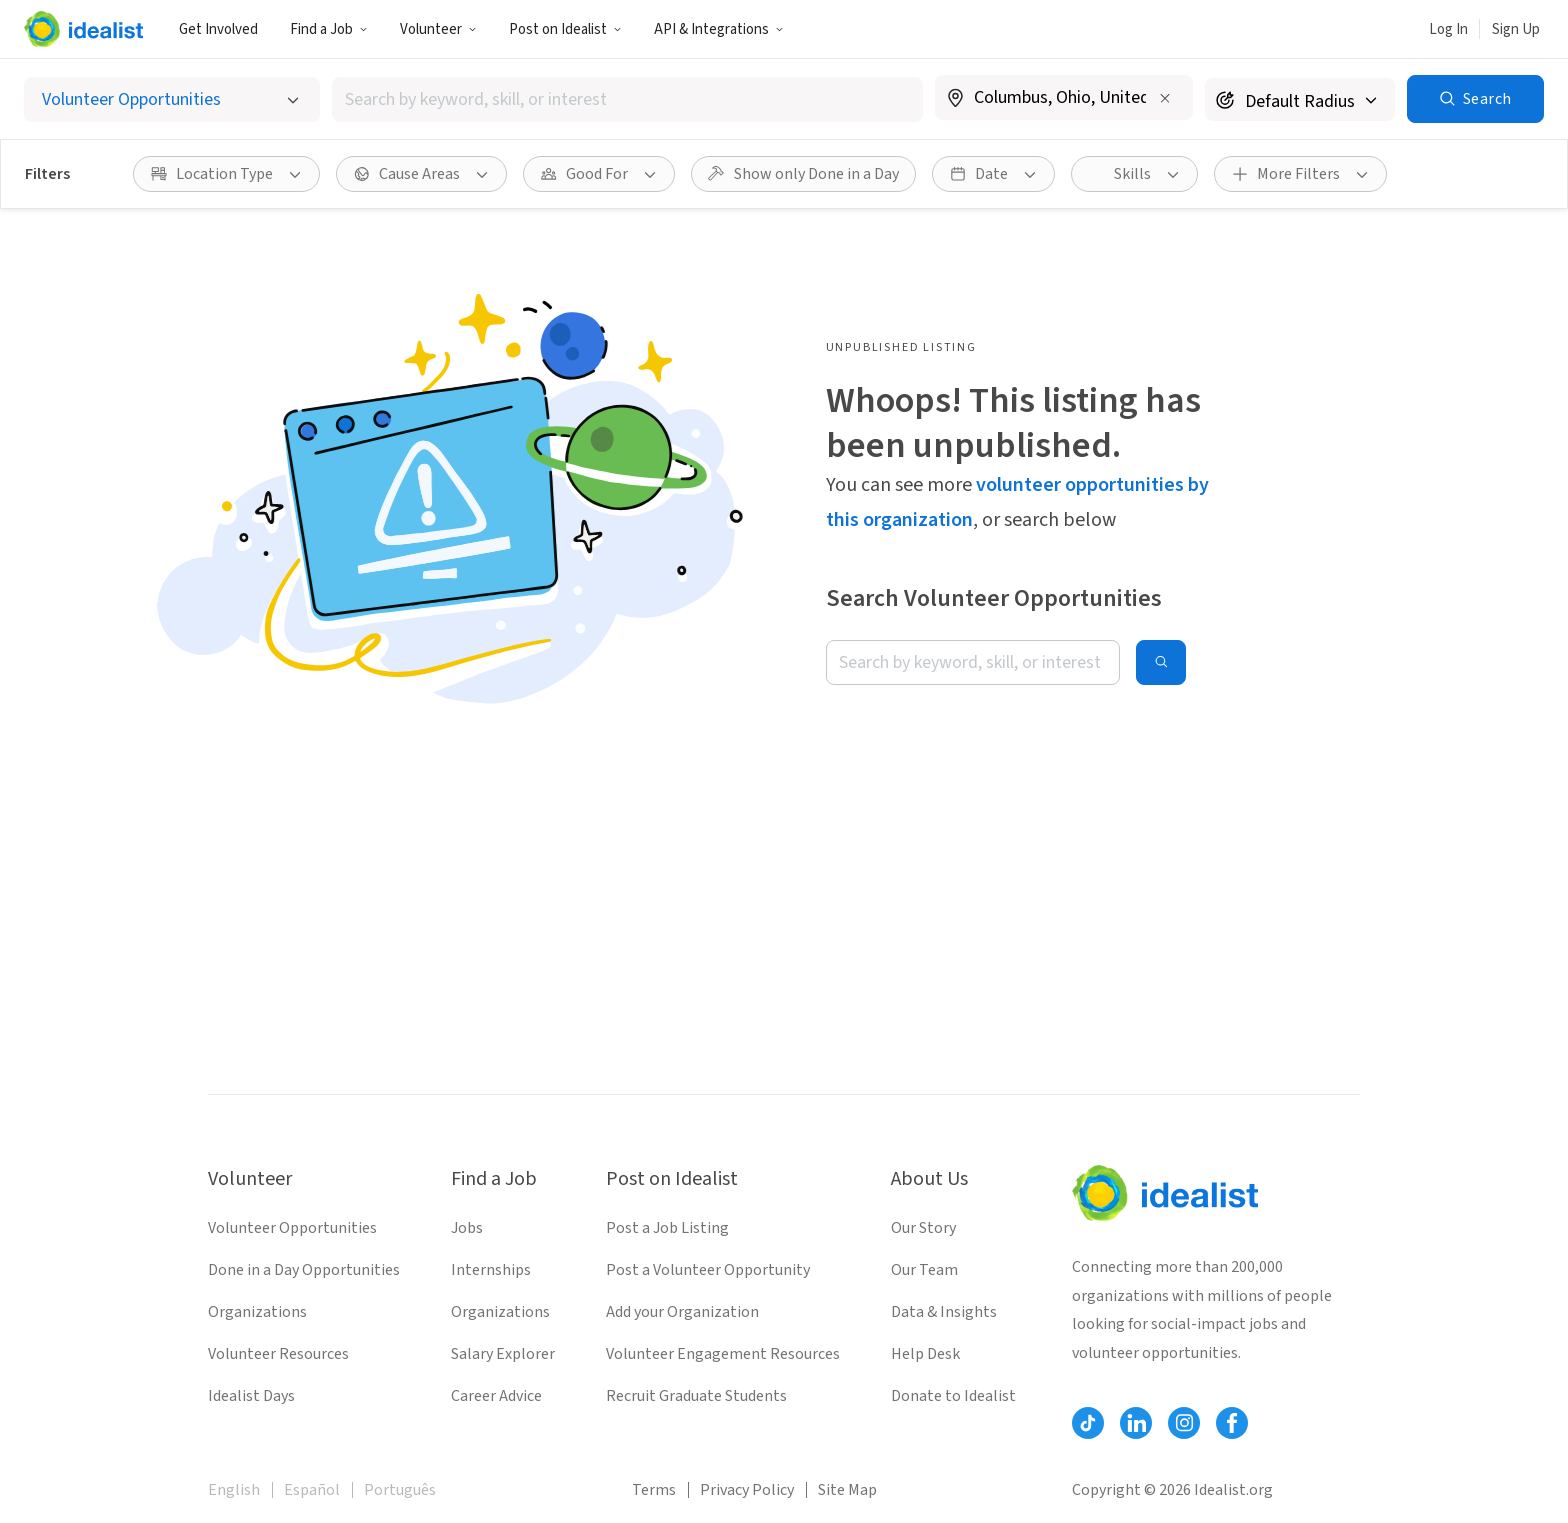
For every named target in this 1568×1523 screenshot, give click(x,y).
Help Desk (925, 1354)
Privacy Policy (747, 1490)
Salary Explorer (503, 1354)
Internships (491, 1270)
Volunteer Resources (278, 1354)
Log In (1448, 29)
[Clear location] (1165, 98)
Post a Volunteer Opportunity (708, 1270)
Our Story (923, 1228)
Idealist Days (251, 1396)
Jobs (467, 1228)
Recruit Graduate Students (696, 1396)
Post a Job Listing (667, 1228)
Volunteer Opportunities (292, 1228)
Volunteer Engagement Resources (723, 1354)
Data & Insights (944, 1312)
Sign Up (1516, 29)
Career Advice (496, 1396)
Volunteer (438, 29)
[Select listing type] (172, 99)
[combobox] (627, 99)
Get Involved (218, 29)
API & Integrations (719, 29)
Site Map (847, 1490)
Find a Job (329, 29)
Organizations (257, 1312)
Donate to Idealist (953, 1396)
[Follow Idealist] (1088, 1423)
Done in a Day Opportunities (304, 1270)
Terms (654, 1490)
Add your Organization (682, 1312)
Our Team (924, 1270)
